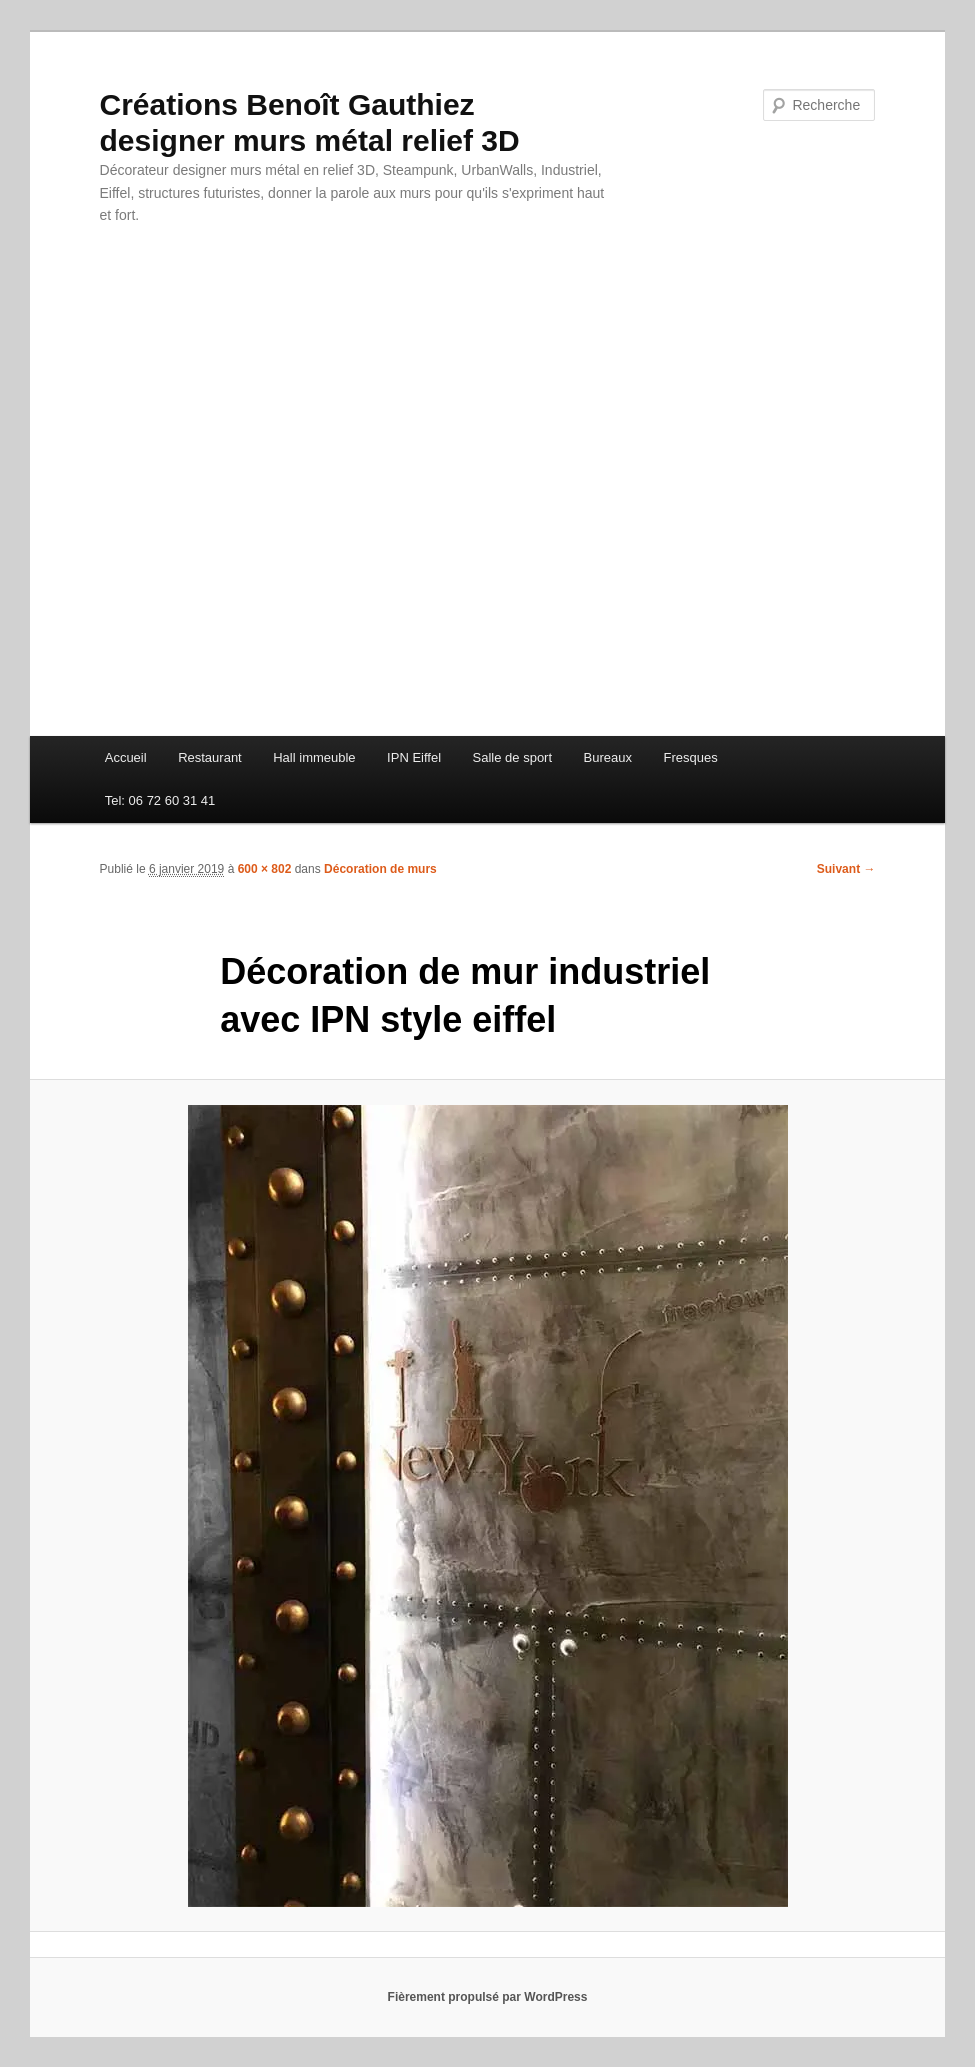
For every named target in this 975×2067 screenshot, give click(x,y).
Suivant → (846, 869)
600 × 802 (265, 869)
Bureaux (608, 757)
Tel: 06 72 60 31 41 (160, 800)
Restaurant (210, 757)
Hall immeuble (314, 757)
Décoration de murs (380, 869)
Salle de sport (513, 757)
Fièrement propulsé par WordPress (488, 1997)
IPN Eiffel (414, 757)
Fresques (690, 757)
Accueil (126, 757)
